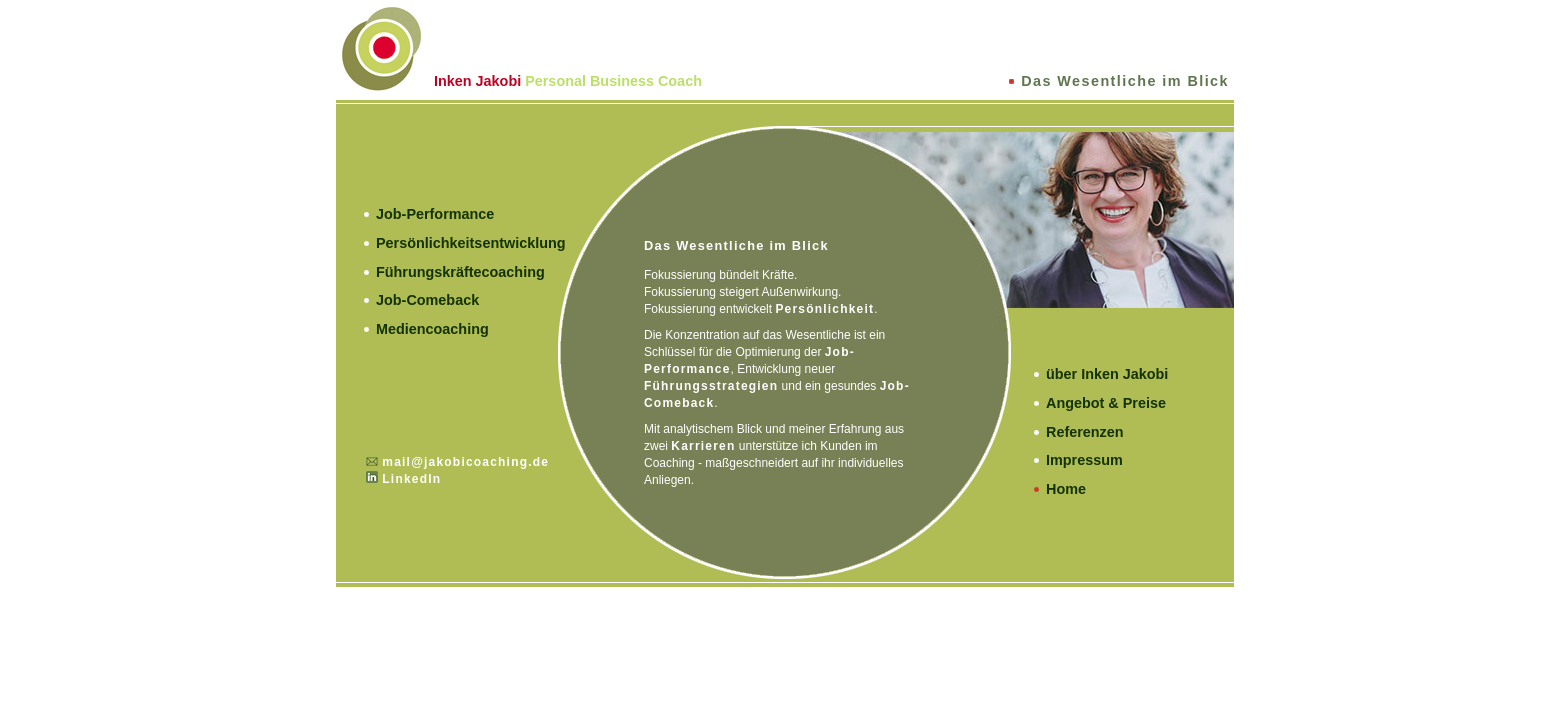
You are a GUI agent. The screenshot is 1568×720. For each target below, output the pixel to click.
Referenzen (1085, 432)
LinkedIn (411, 479)
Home (1066, 489)
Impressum (1084, 460)
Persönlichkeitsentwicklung (471, 243)
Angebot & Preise (1106, 403)
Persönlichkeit (824, 309)
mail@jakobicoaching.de (465, 462)
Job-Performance (435, 214)
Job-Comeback (427, 300)
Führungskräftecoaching (460, 272)
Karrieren (703, 446)
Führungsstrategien (711, 386)
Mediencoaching (432, 329)
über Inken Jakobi (1107, 374)
